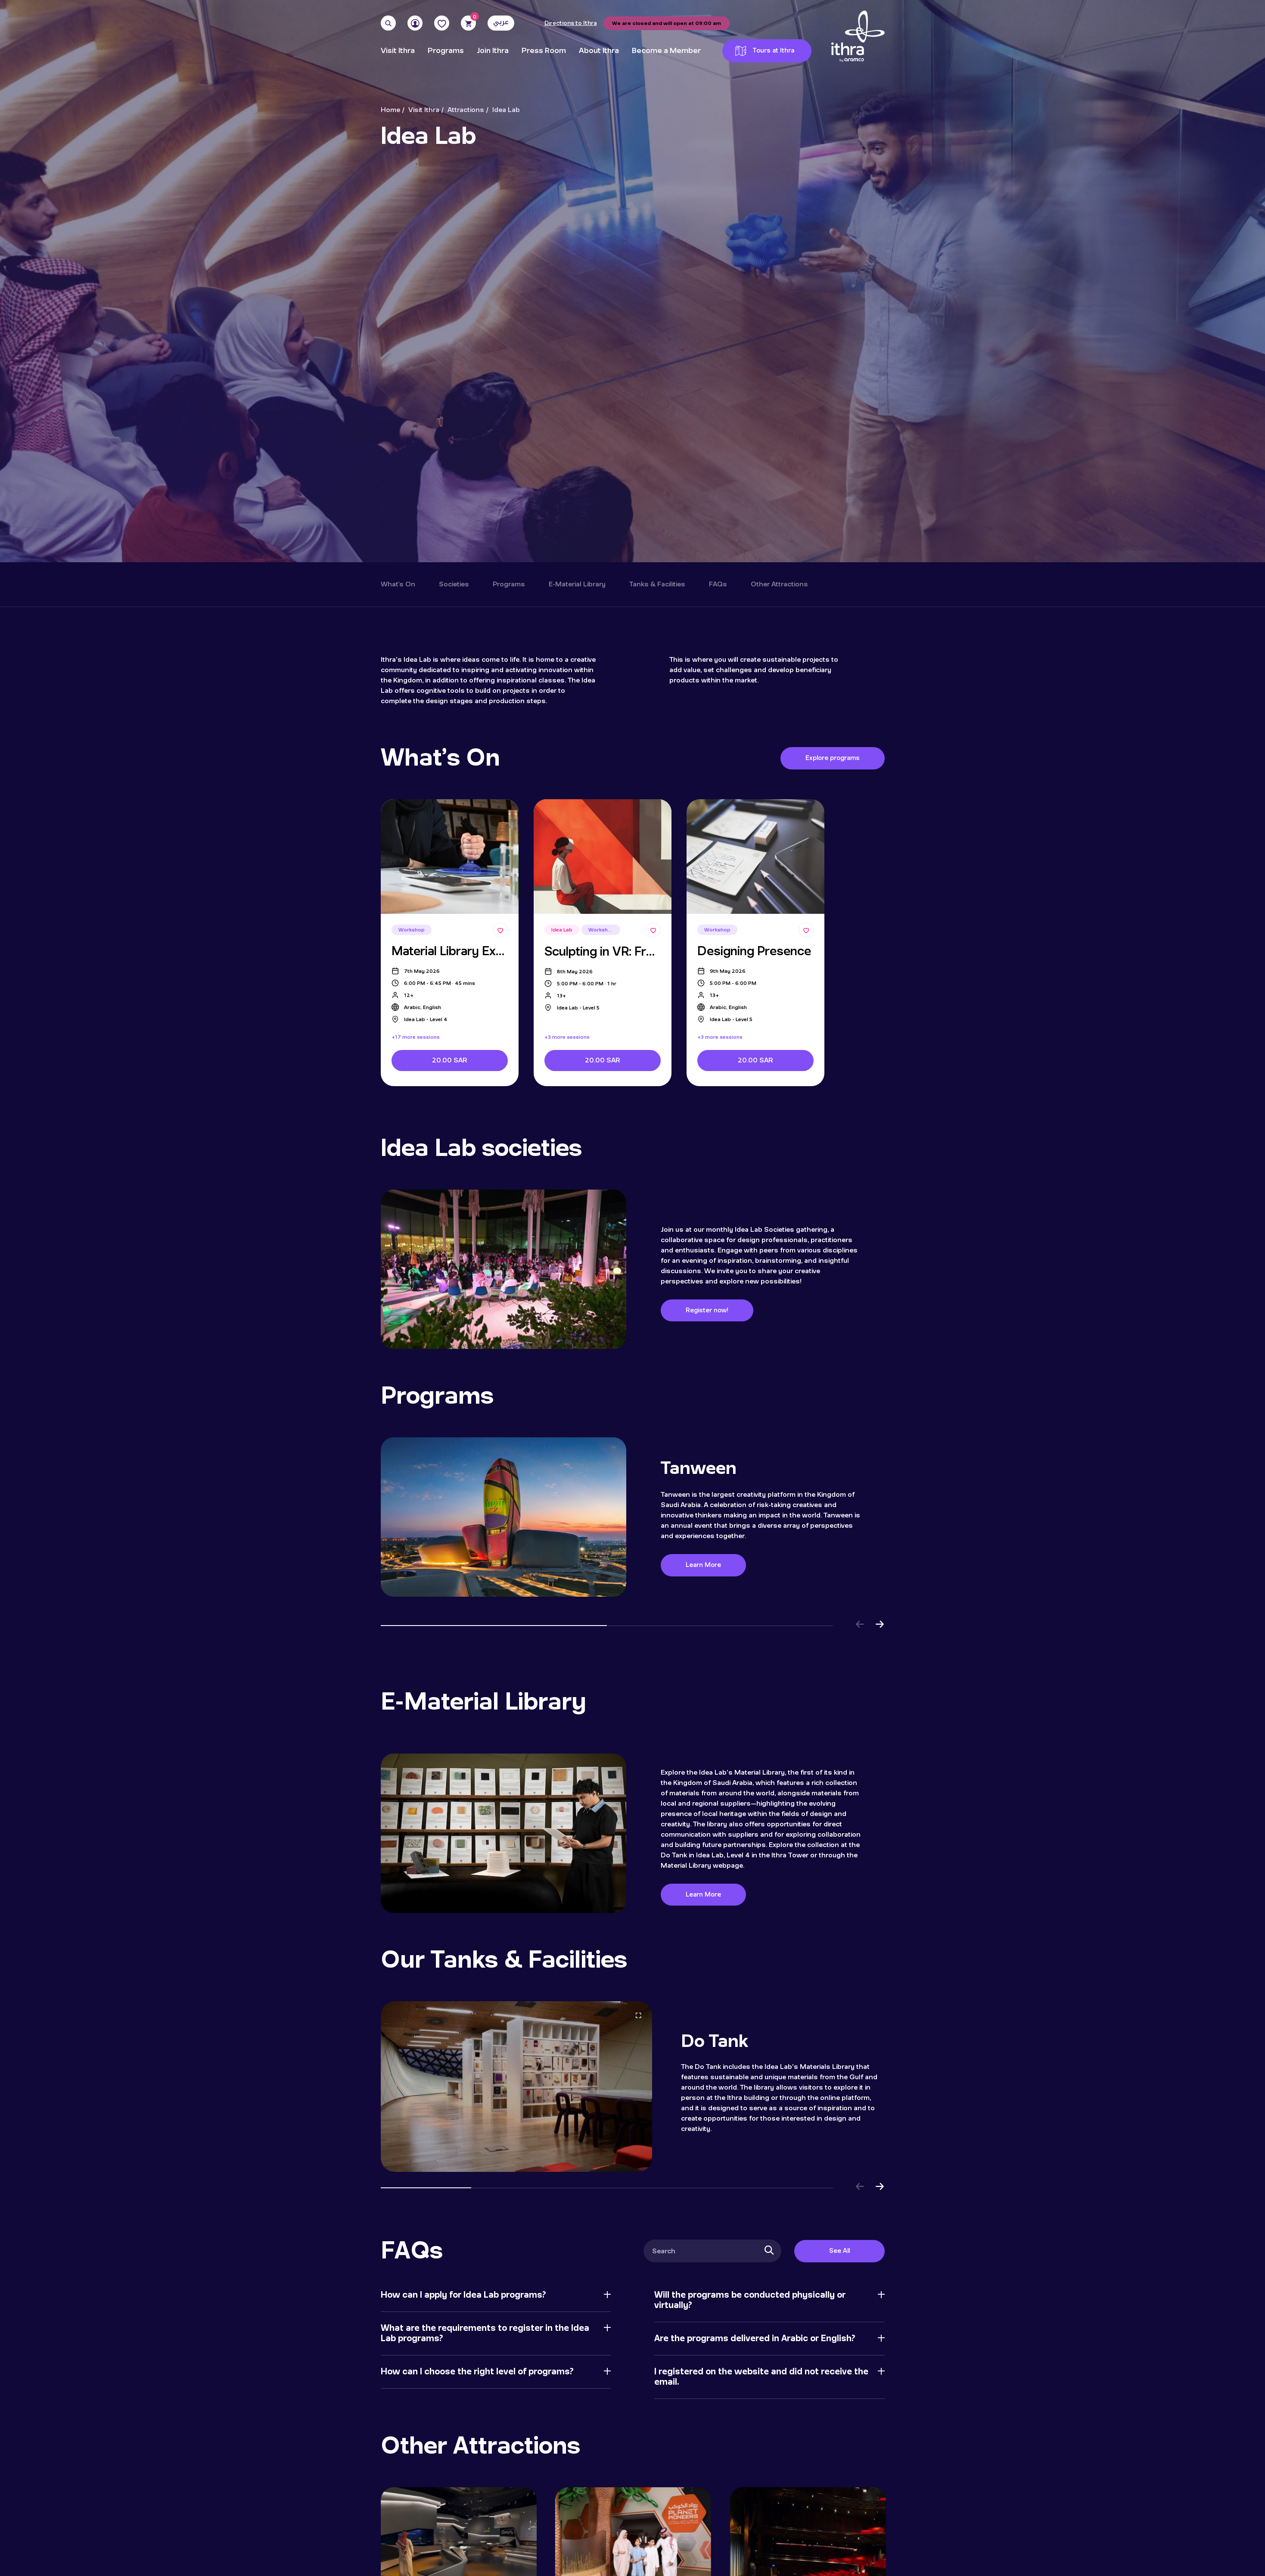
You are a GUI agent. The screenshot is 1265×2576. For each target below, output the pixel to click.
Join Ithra (493, 50)
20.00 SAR (449, 1060)
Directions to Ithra (570, 23)
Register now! (708, 1310)
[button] (860, 1625)
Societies (454, 584)
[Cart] (468, 23)
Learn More (706, 1565)
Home (390, 110)
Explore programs (832, 758)
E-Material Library (577, 584)
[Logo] (858, 36)
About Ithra (599, 50)
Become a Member (666, 50)
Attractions (466, 110)
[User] (415, 23)
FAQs (718, 584)
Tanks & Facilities (657, 584)
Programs (446, 50)
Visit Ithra (398, 50)
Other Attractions (779, 584)
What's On (398, 584)
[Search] (388, 23)
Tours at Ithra (764, 50)
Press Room (544, 50)
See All (839, 2251)
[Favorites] (441, 23)
